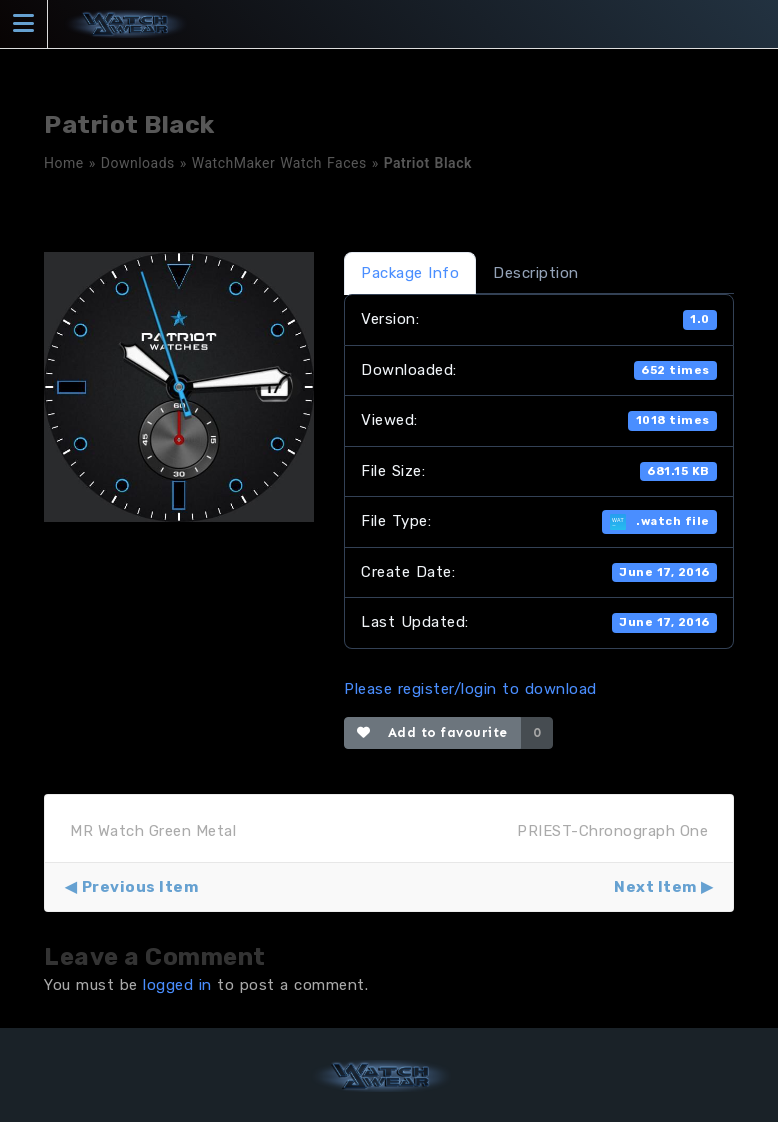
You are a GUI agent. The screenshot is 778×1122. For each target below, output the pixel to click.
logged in (177, 985)
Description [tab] (536, 273)
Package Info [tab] (410, 273)
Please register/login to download (470, 689)
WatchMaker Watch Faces (279, 163)
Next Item (655, 887)
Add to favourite (432, 732)
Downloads (138, 163)
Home (64, 163)
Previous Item (140, 887)
